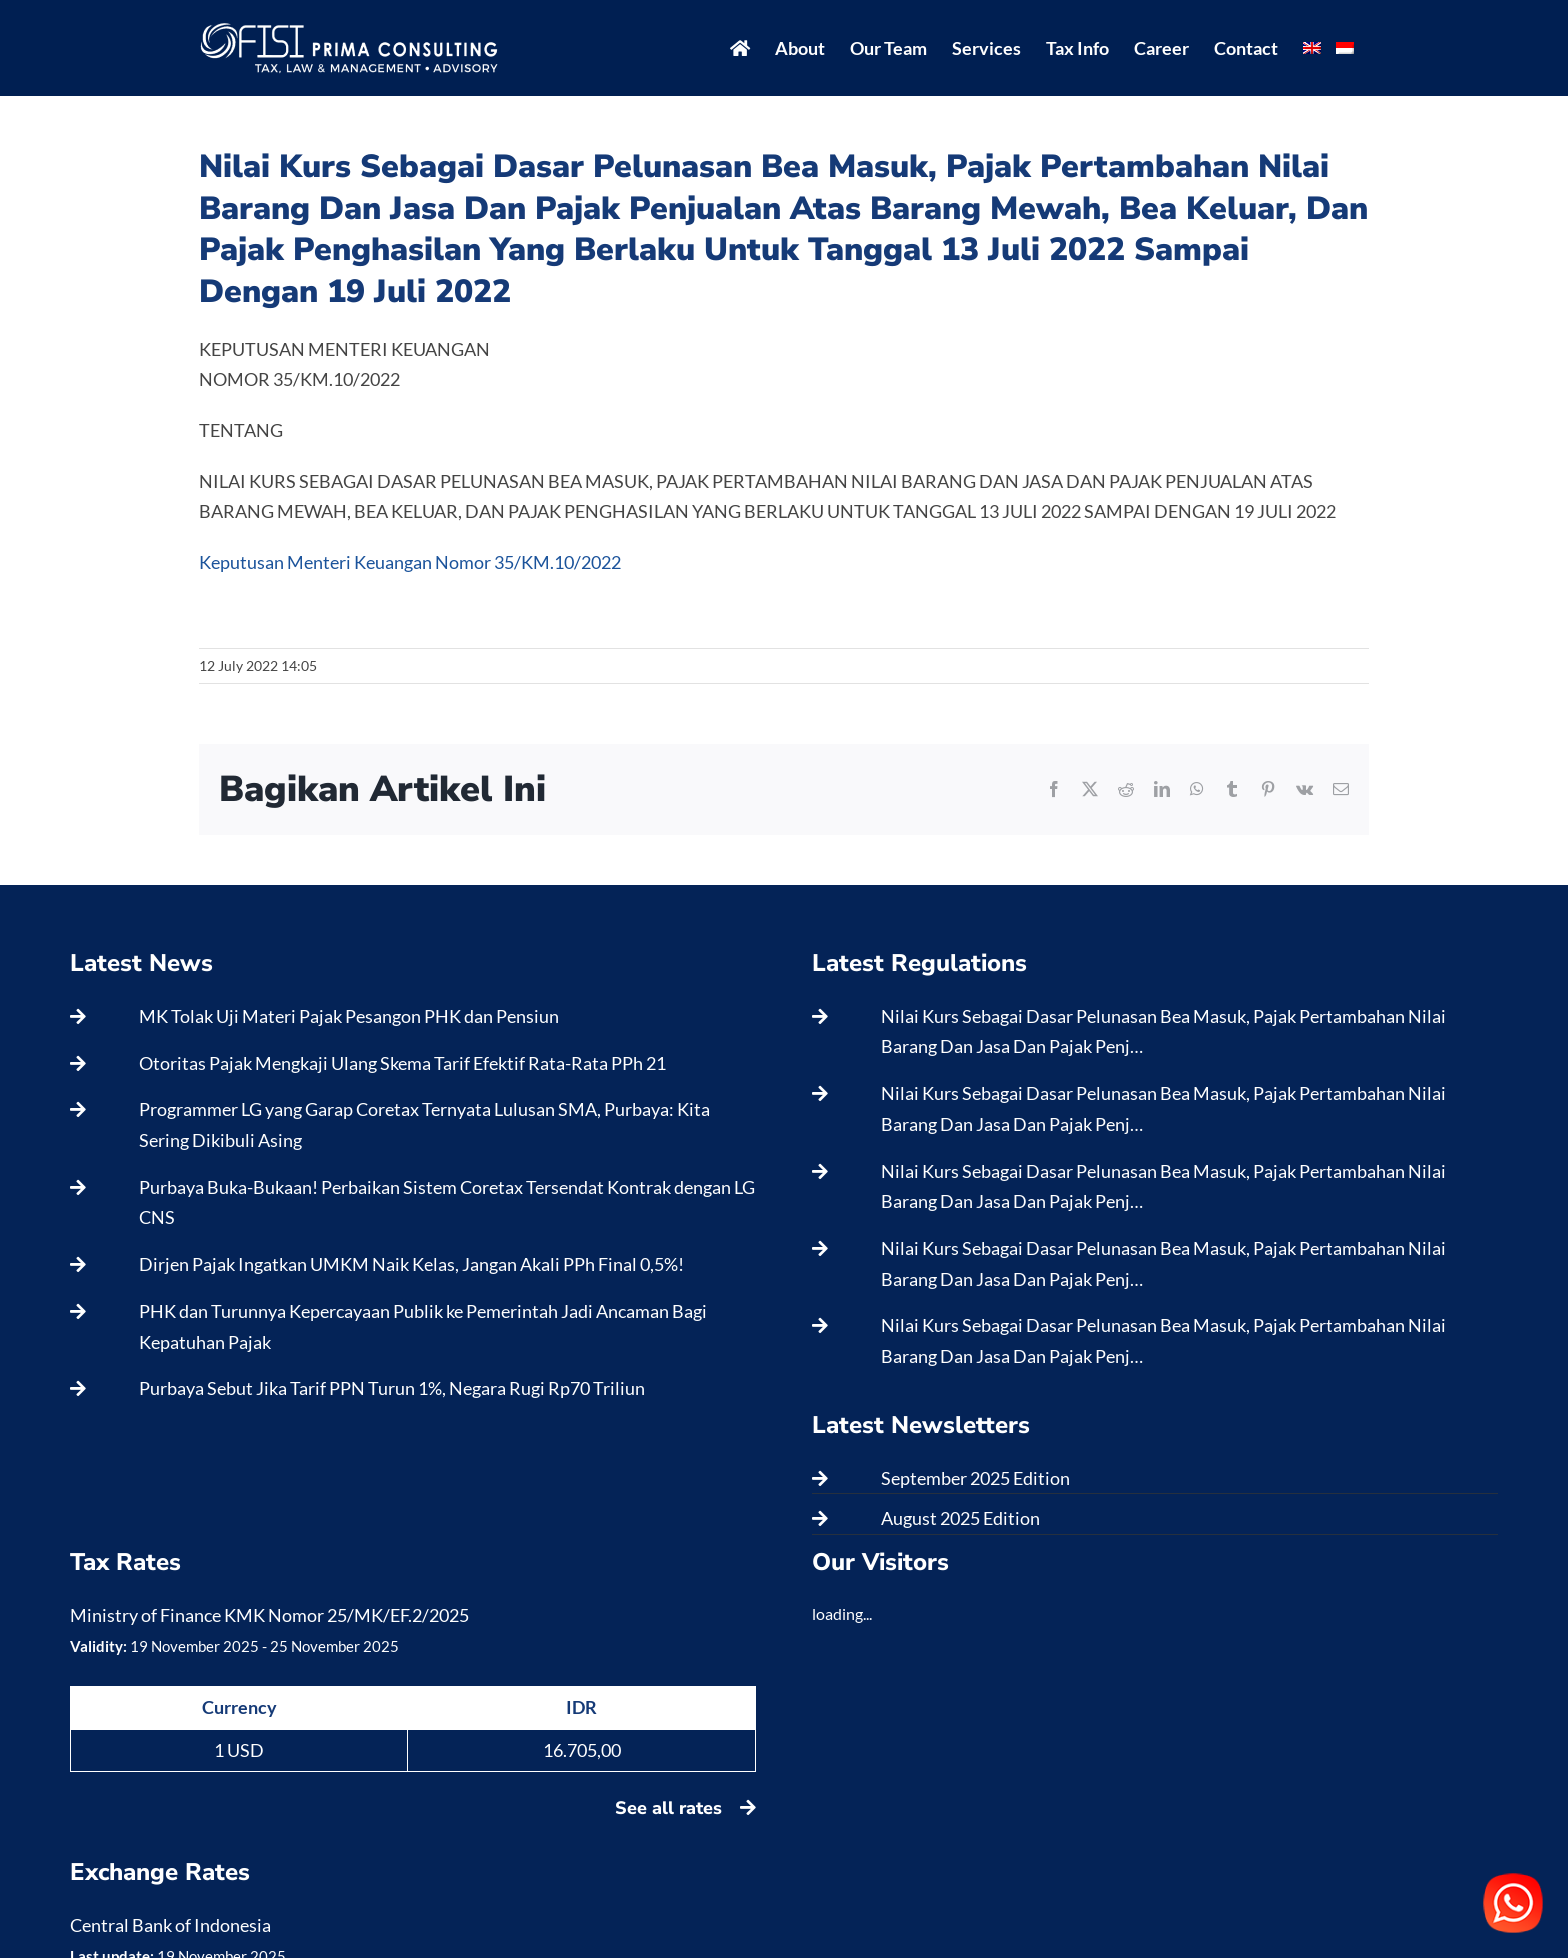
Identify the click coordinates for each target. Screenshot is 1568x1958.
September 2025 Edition (975, 1478)
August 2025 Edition (960, 1518)
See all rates (685, 1808)
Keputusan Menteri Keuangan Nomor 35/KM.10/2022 (410, 562)
